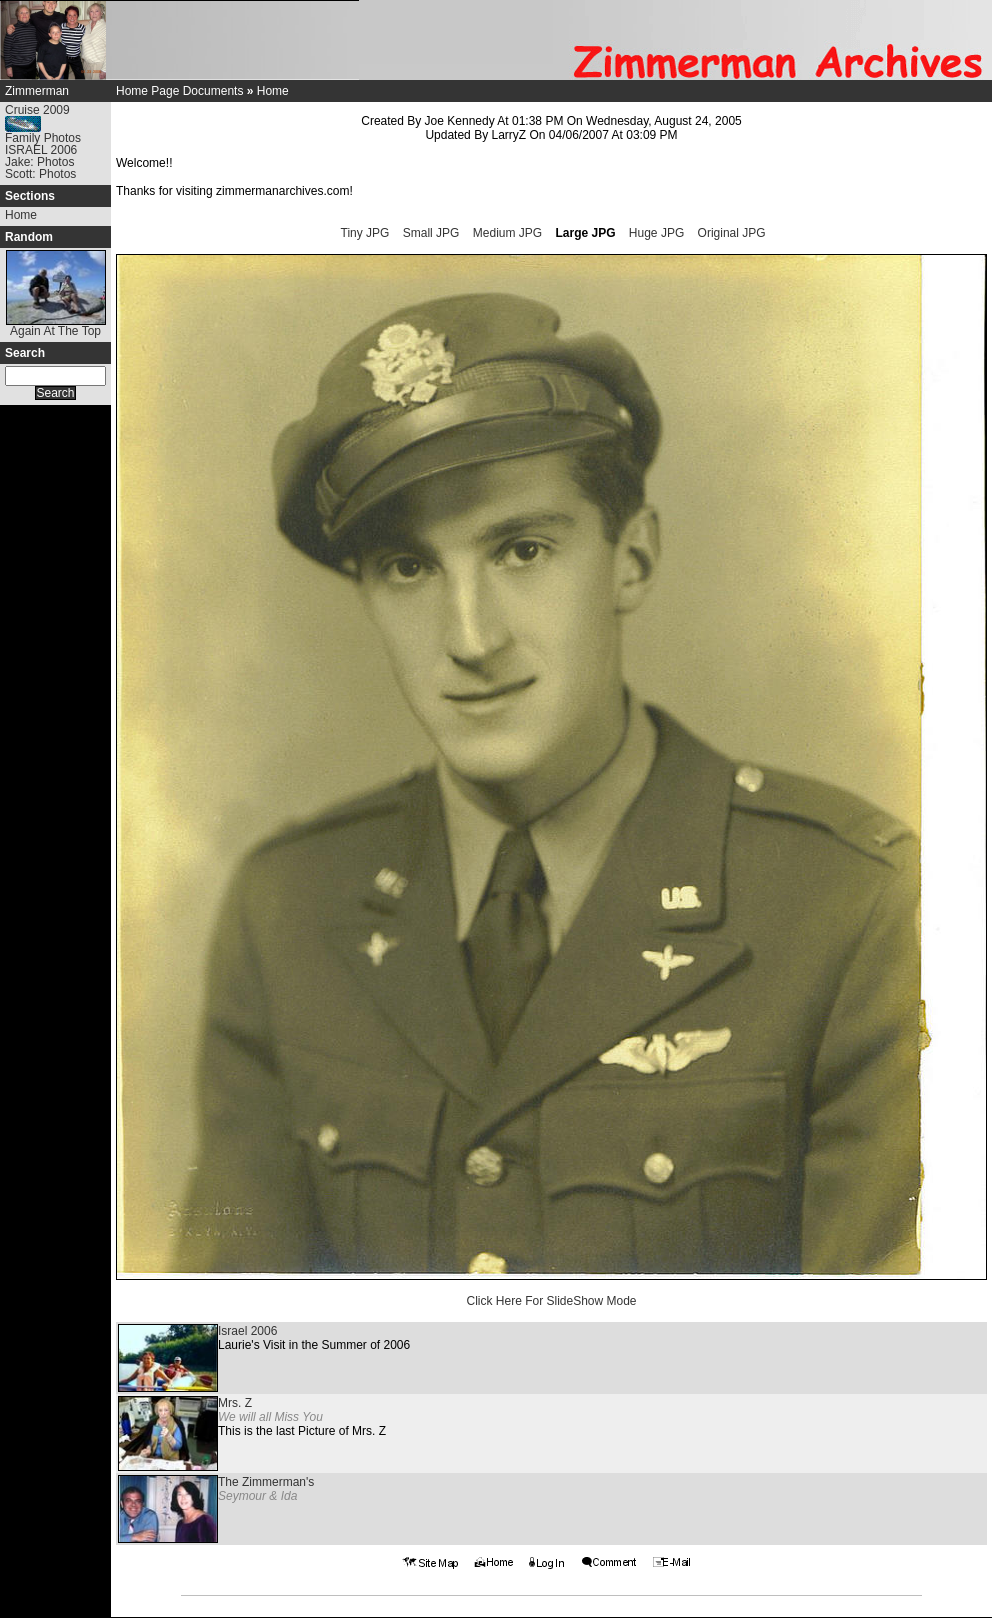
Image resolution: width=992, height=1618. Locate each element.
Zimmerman (37, 91)
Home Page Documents (179, 91)
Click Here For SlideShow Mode (551, 1301)
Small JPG (431, 233)
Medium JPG (507, 233)
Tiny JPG (365, 233)
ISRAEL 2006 (41, 150)
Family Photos (43, 138)
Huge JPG (656, 233)
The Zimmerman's (266, 1482)
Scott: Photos (40, 174)
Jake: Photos (39, 162)
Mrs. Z (235, 1403)
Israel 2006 (247, 1331)
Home (21, 215)
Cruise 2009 (37, 110)
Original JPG (732, 233)
